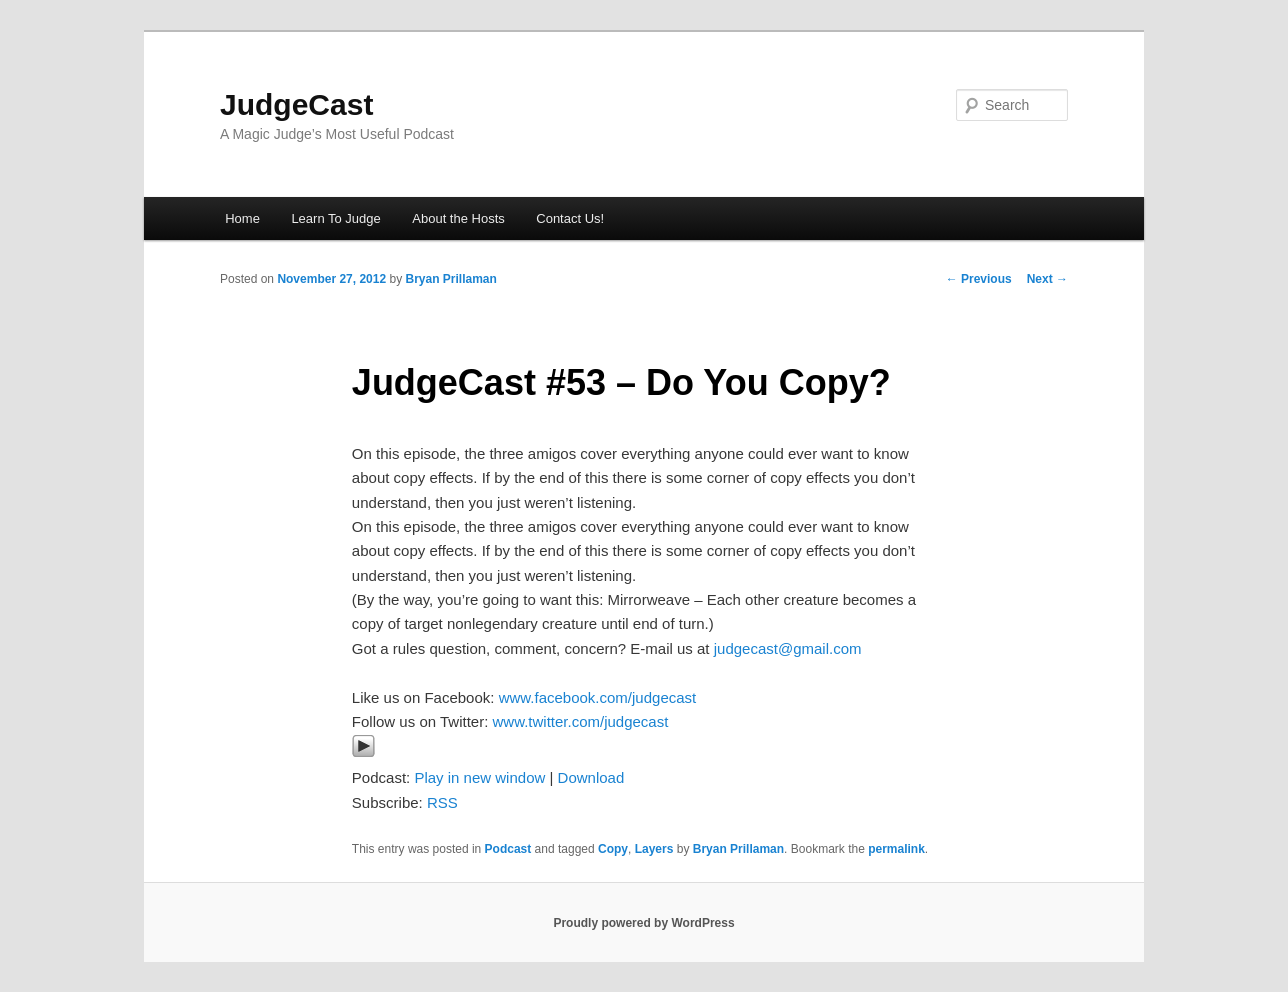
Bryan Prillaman (450, 279)
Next (1047, 279)
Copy (613, 849)
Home (242, 218)
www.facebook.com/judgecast (598, 697)
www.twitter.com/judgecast (580, 721)
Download (591, 777)
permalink (896, 849)
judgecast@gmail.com (788, 648)
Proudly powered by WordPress (643, 923)
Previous (979, 279)
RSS (442, 802)
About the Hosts (458, 218)
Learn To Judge (335, 218)
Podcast (508, 849)
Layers (654, 849)
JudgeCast (296, 104)
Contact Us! (570, 218)
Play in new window (479, 777)
